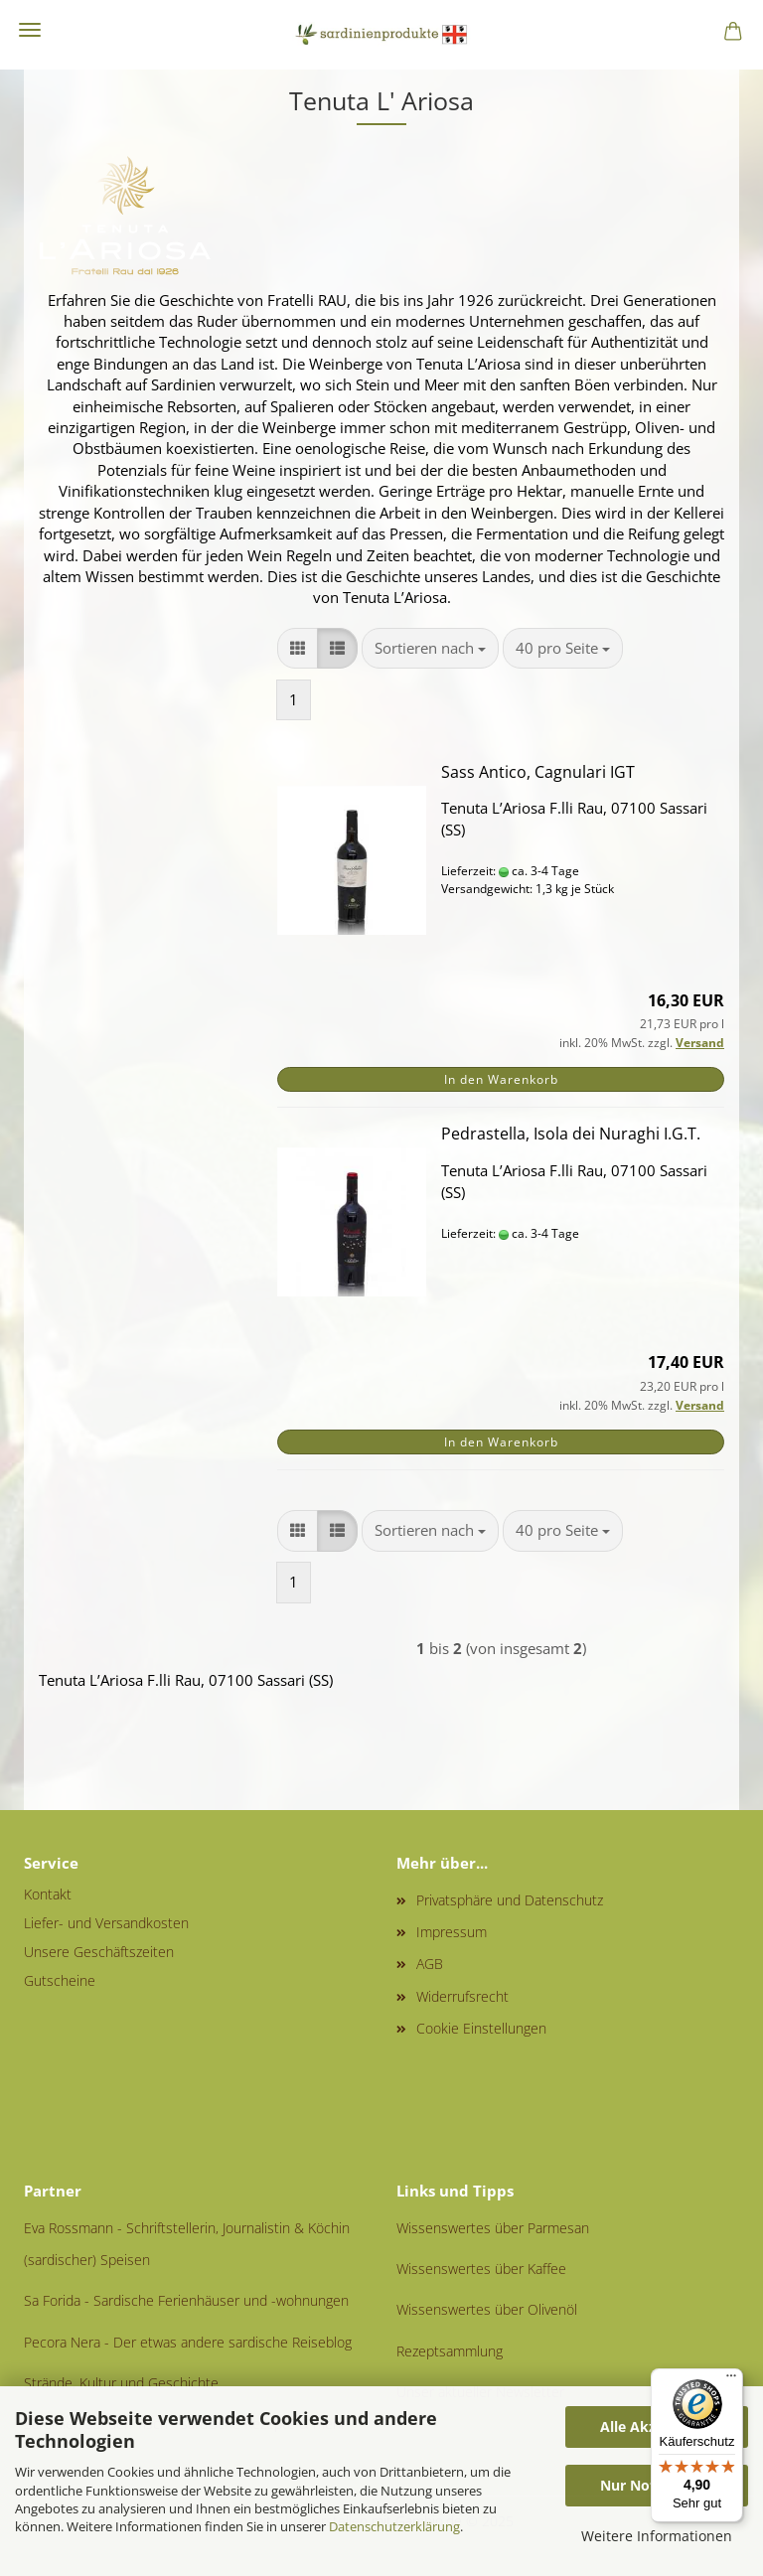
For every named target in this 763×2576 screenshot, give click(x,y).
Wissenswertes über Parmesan (492, 2227)
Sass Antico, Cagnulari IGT (538, 772)
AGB (429, 1963)
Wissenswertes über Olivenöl (486, 2309)
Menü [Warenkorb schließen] (30, 30)
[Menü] (731, 2380)
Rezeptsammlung (449, 2351)
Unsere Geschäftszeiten (99, 1951)
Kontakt (48, 1894)
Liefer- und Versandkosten (106, 1922)
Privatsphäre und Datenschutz (509, 1900)
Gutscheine (59, 1980)
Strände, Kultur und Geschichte (121, 2382)
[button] (297, 648)
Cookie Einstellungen (481, 2028)
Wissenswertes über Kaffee (481, 2268)
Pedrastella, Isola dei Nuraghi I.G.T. (570, 1133)
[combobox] (430, 648)
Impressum (451, 1931)
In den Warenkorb (501, 1079)
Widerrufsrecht (462, 1996)
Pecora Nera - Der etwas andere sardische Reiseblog (188, 2342)
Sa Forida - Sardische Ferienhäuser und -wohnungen (186, 2300)
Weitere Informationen (656, 2535)
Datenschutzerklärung (394, 2526)
